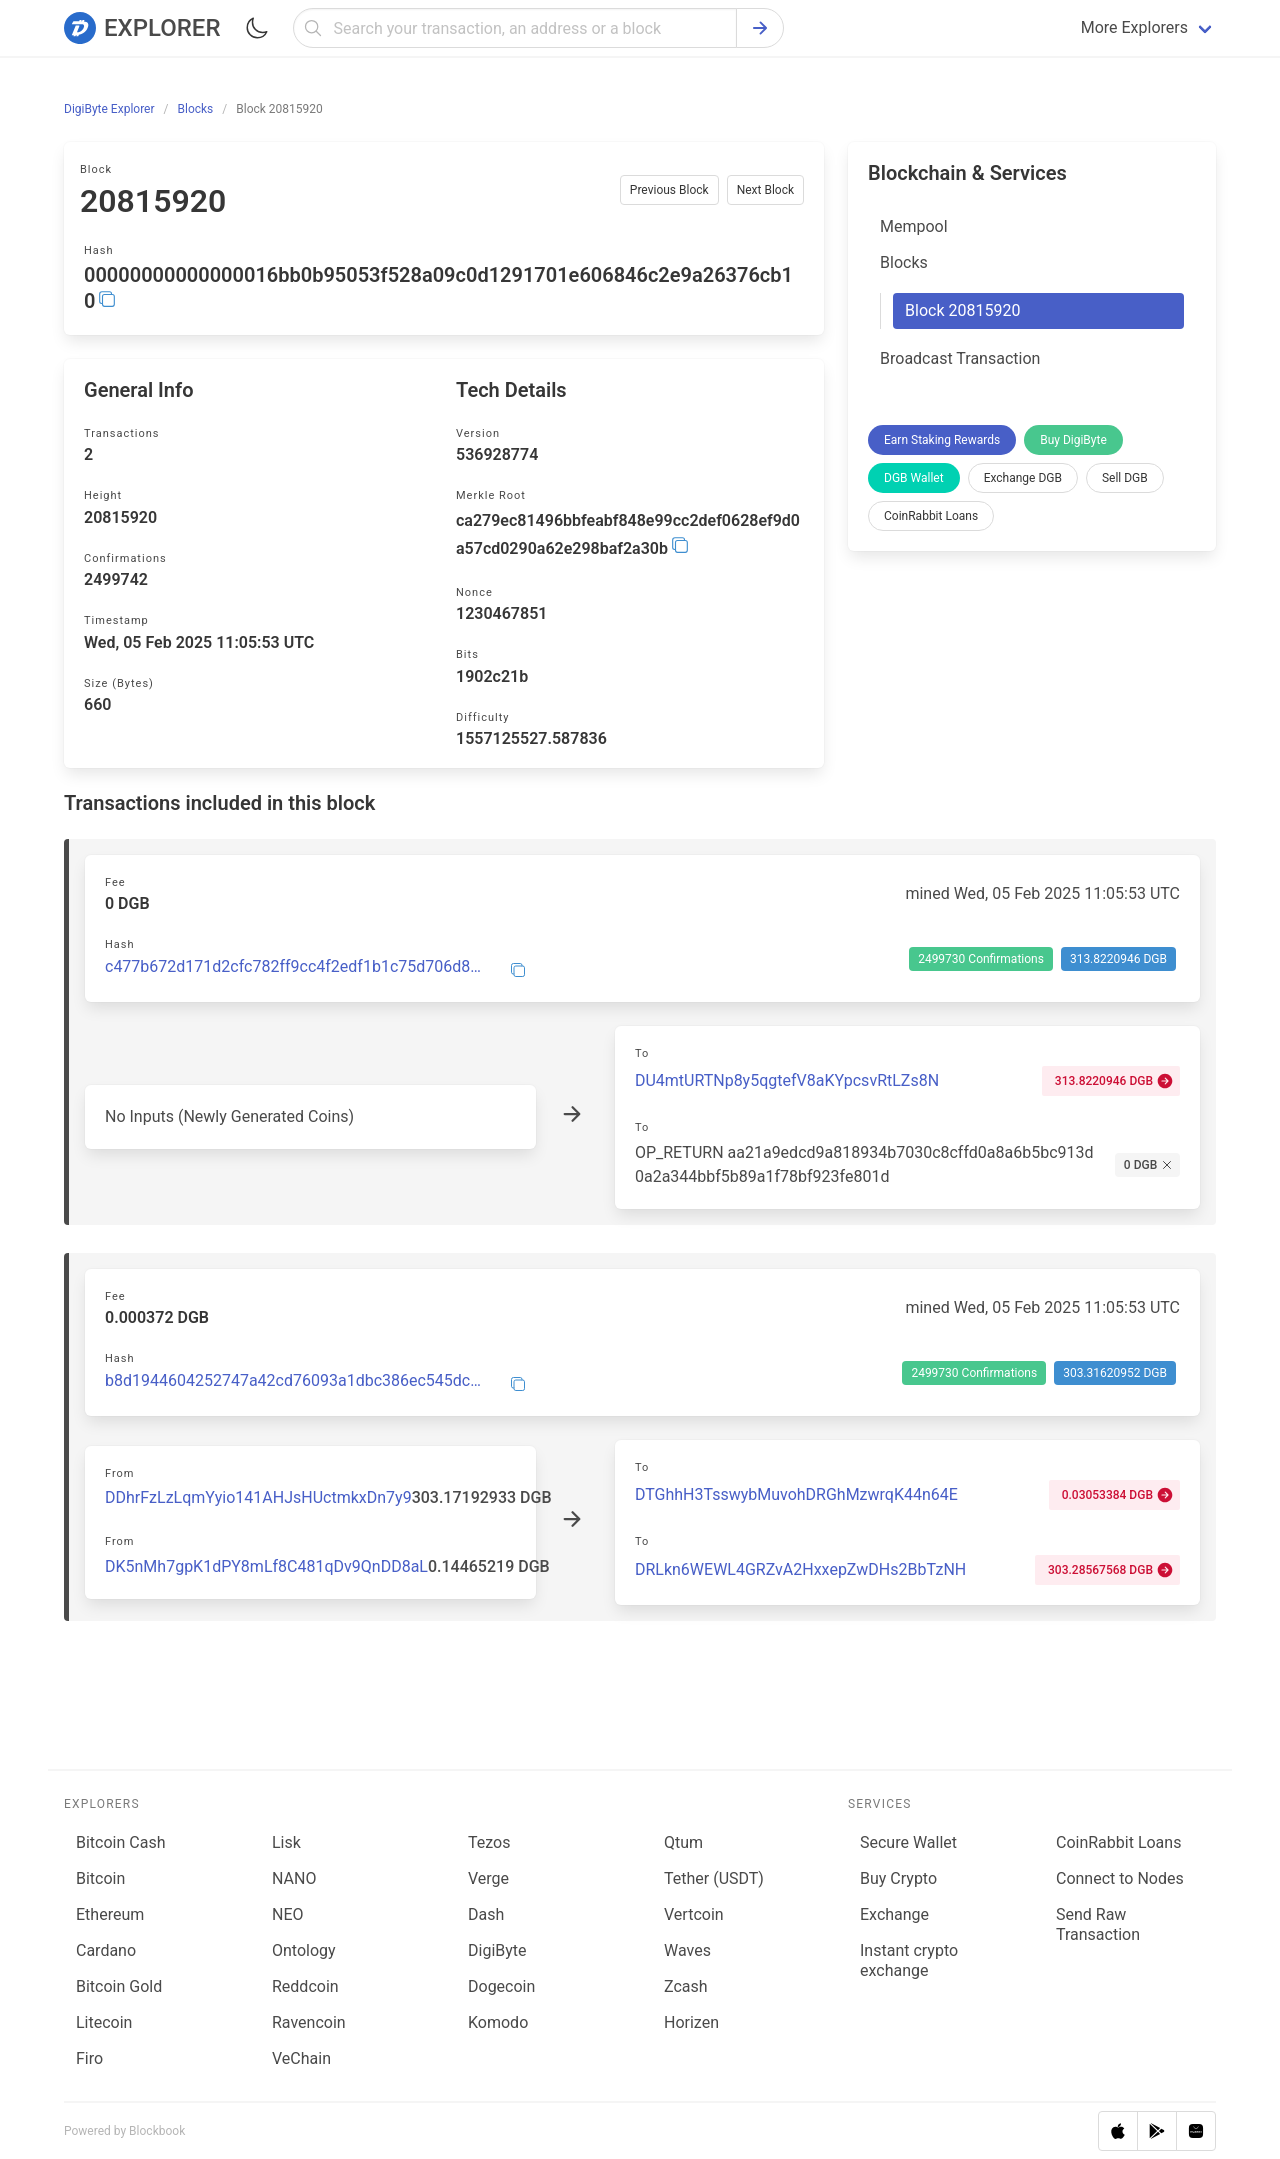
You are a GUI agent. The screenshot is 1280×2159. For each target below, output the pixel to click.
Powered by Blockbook (124, 2131)
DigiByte (497, 1950)
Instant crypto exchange (909, 1960)
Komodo (498, 2022)
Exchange (894, 1914)
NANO (294, 1878)
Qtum (683, 1842)
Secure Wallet (908, 1842)
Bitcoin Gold (119, 1986)
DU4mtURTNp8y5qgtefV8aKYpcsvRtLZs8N (787, 1080)
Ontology (304, 1950)
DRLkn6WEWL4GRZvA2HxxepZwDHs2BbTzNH (800, 1569)
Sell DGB (1125, 478)
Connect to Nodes (1120, 1878)
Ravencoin (309, 2022)
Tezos (489, 1842)
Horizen (691, 2022)
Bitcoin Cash (120, 1842)
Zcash (686, 1986)
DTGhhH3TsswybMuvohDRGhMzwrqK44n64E (796, 1494)
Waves (687, 1950)
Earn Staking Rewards (942, 440)
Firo (89, 2058)
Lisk (286, 1842)
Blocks (904, 262)
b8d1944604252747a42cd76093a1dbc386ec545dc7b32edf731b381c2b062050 (295, 1381)
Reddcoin (305, 1986)
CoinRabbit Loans (931, 516)
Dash (486, 1914)
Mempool (914, 226)
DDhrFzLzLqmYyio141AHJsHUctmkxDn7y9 (258, 1497)
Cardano (106, 1950)
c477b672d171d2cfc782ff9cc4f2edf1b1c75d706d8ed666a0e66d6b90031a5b (295, 967)
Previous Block (669, 190)
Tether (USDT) (714, 1878)
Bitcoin (100, 1878)
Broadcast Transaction (960, 358)
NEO (288, 1914)
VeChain (301, 2058)
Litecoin (104, 2022)
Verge (488, 1878)
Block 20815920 (962, 310)
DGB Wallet (914, 478)
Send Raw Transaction (1098, 1924)
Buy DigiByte (1073, 440)
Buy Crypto (898, 1878)
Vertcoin (694, 1914)
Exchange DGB (1023, 478)
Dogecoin (501, 1986)
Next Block (765, 190)
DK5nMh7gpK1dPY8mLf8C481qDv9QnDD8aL (266, 1566)
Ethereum (110, 1914)
